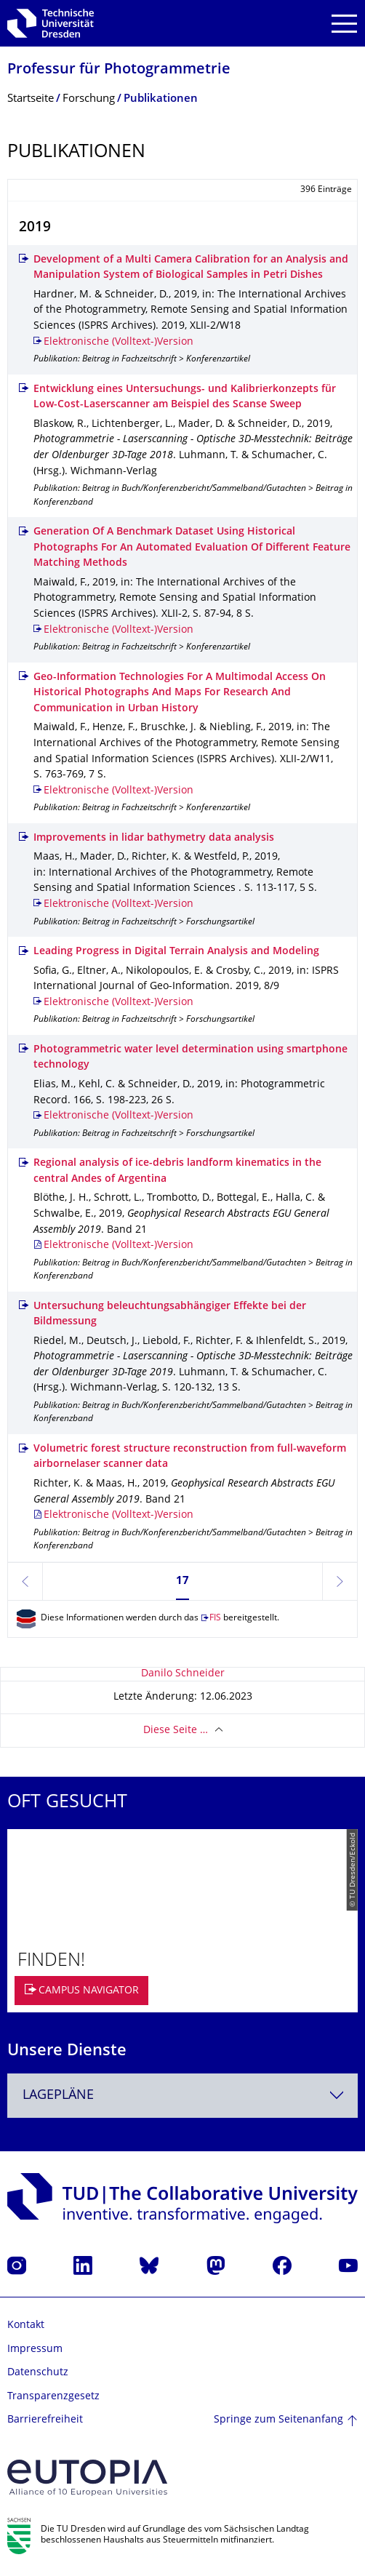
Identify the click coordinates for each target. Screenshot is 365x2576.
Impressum (35, 2349)
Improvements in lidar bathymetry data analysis (153, 838)
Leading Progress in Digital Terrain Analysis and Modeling (176, 951)
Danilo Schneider (183, 1674)
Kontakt (25, 2325)
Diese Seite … (175, 1730)
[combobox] (182, 2095)
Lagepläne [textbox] (58, 2095)
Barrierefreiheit (45, 2420)
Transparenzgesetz (53, 2396)
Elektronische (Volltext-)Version (118, 342)
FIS (215, 1619)
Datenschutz (37, 2372)
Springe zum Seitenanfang (278, 2420)
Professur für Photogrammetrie (118, 70)
